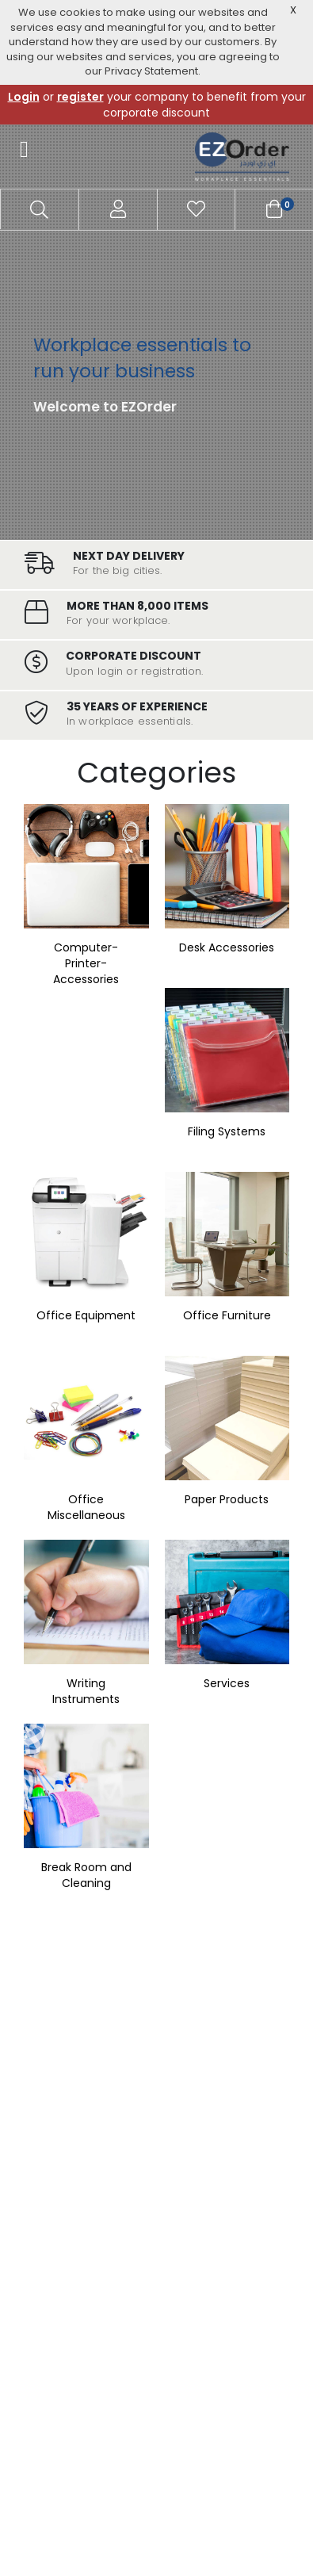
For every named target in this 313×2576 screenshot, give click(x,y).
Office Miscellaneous (86, 1507)
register (80, 97)
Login (24, 97)
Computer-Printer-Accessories (86, 963)
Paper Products (227, 1499)
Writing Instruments (86, 1691)
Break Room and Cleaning (86, 1875)
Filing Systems (226, 1131)
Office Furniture (227, 1315)
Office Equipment (86, 1315)
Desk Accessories (226, 947)
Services (227, 1683)
